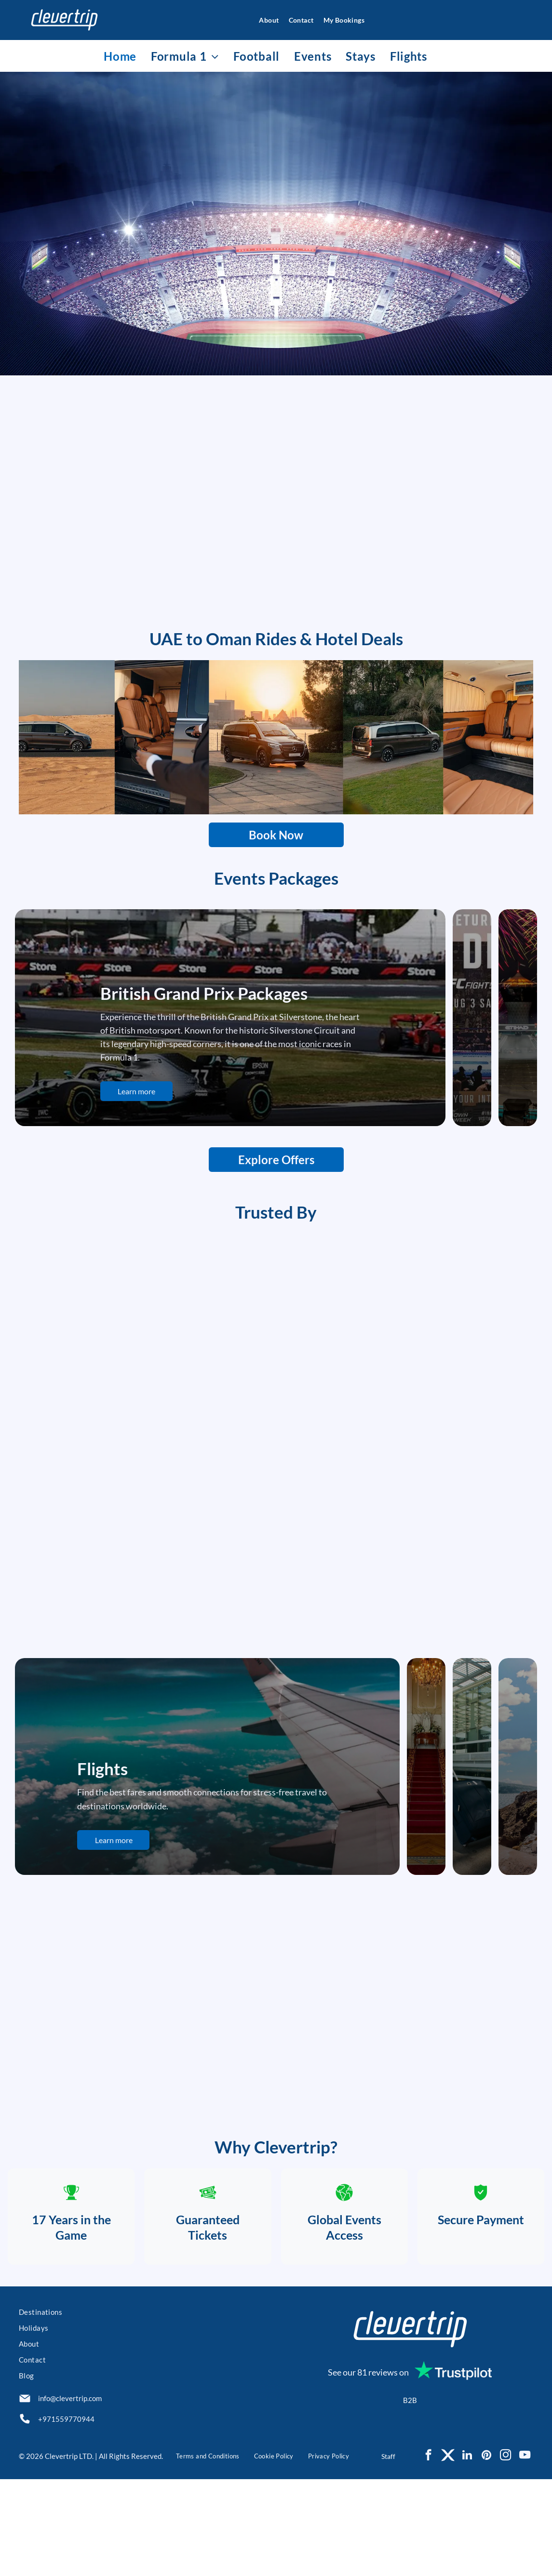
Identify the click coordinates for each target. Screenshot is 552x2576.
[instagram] (505, 2553)
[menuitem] (264, 20)
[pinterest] (486, 2553)
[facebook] (428, 2553)
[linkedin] (466, 2553)
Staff (388, 2553)
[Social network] (447, 2553)
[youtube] (524, 2553)
